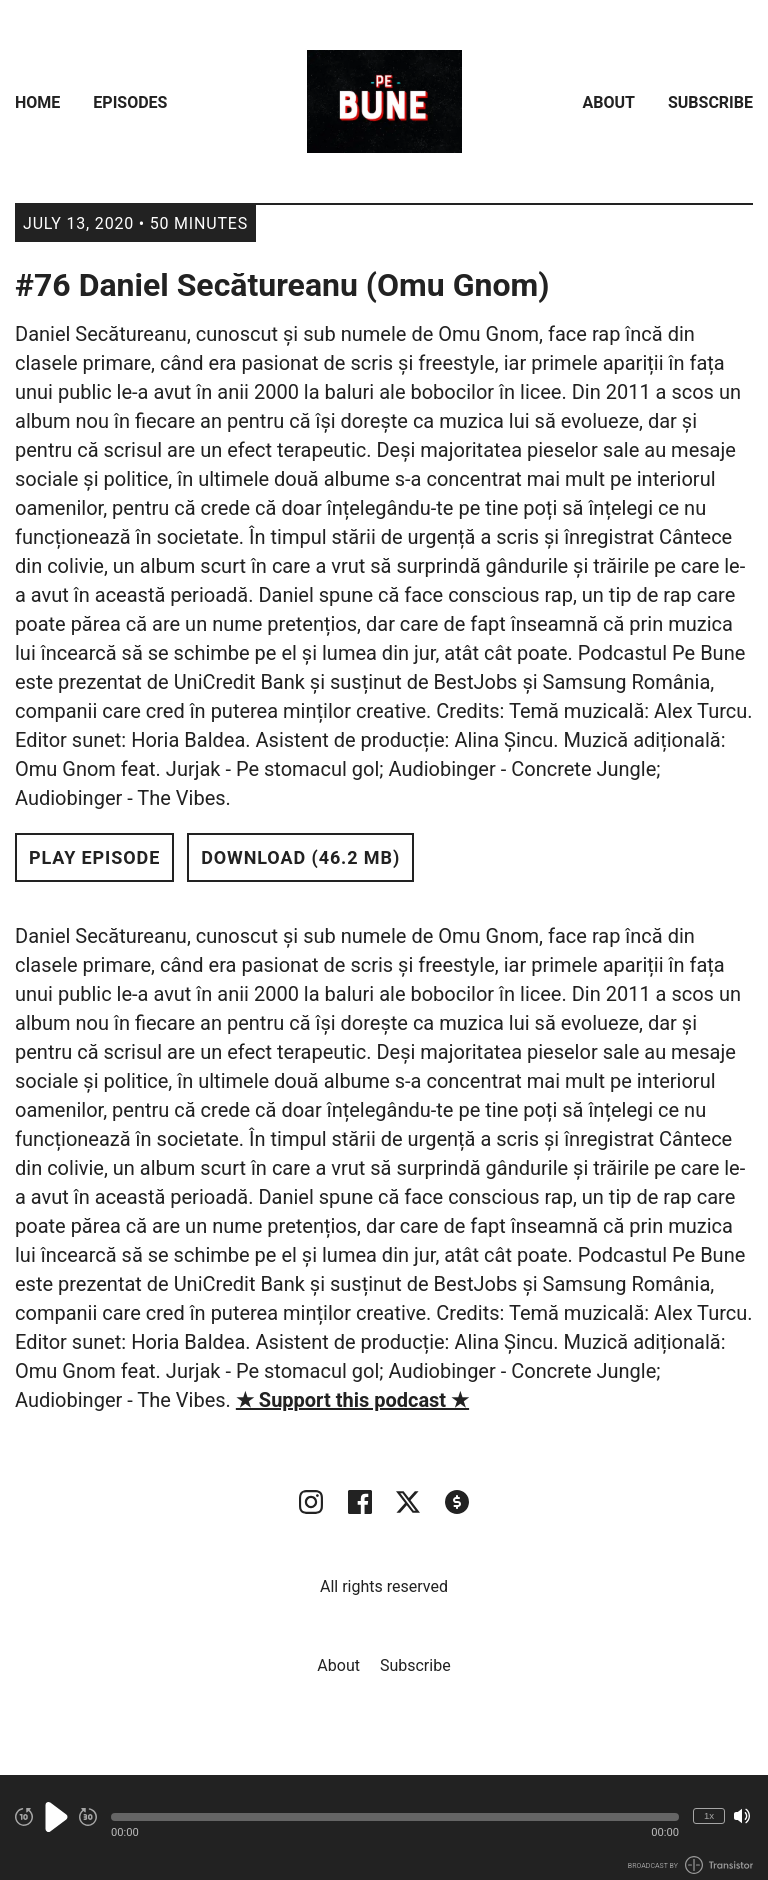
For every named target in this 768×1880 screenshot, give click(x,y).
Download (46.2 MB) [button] (300, 857)
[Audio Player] (384, 1827)
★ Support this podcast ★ (352, 1400)
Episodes (130, 102)
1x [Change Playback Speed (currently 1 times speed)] (709, 1815)
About (609, 102)
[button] (395, 1817)
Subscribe (710, 102)
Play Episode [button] (94, 857)
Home (37, 102)
